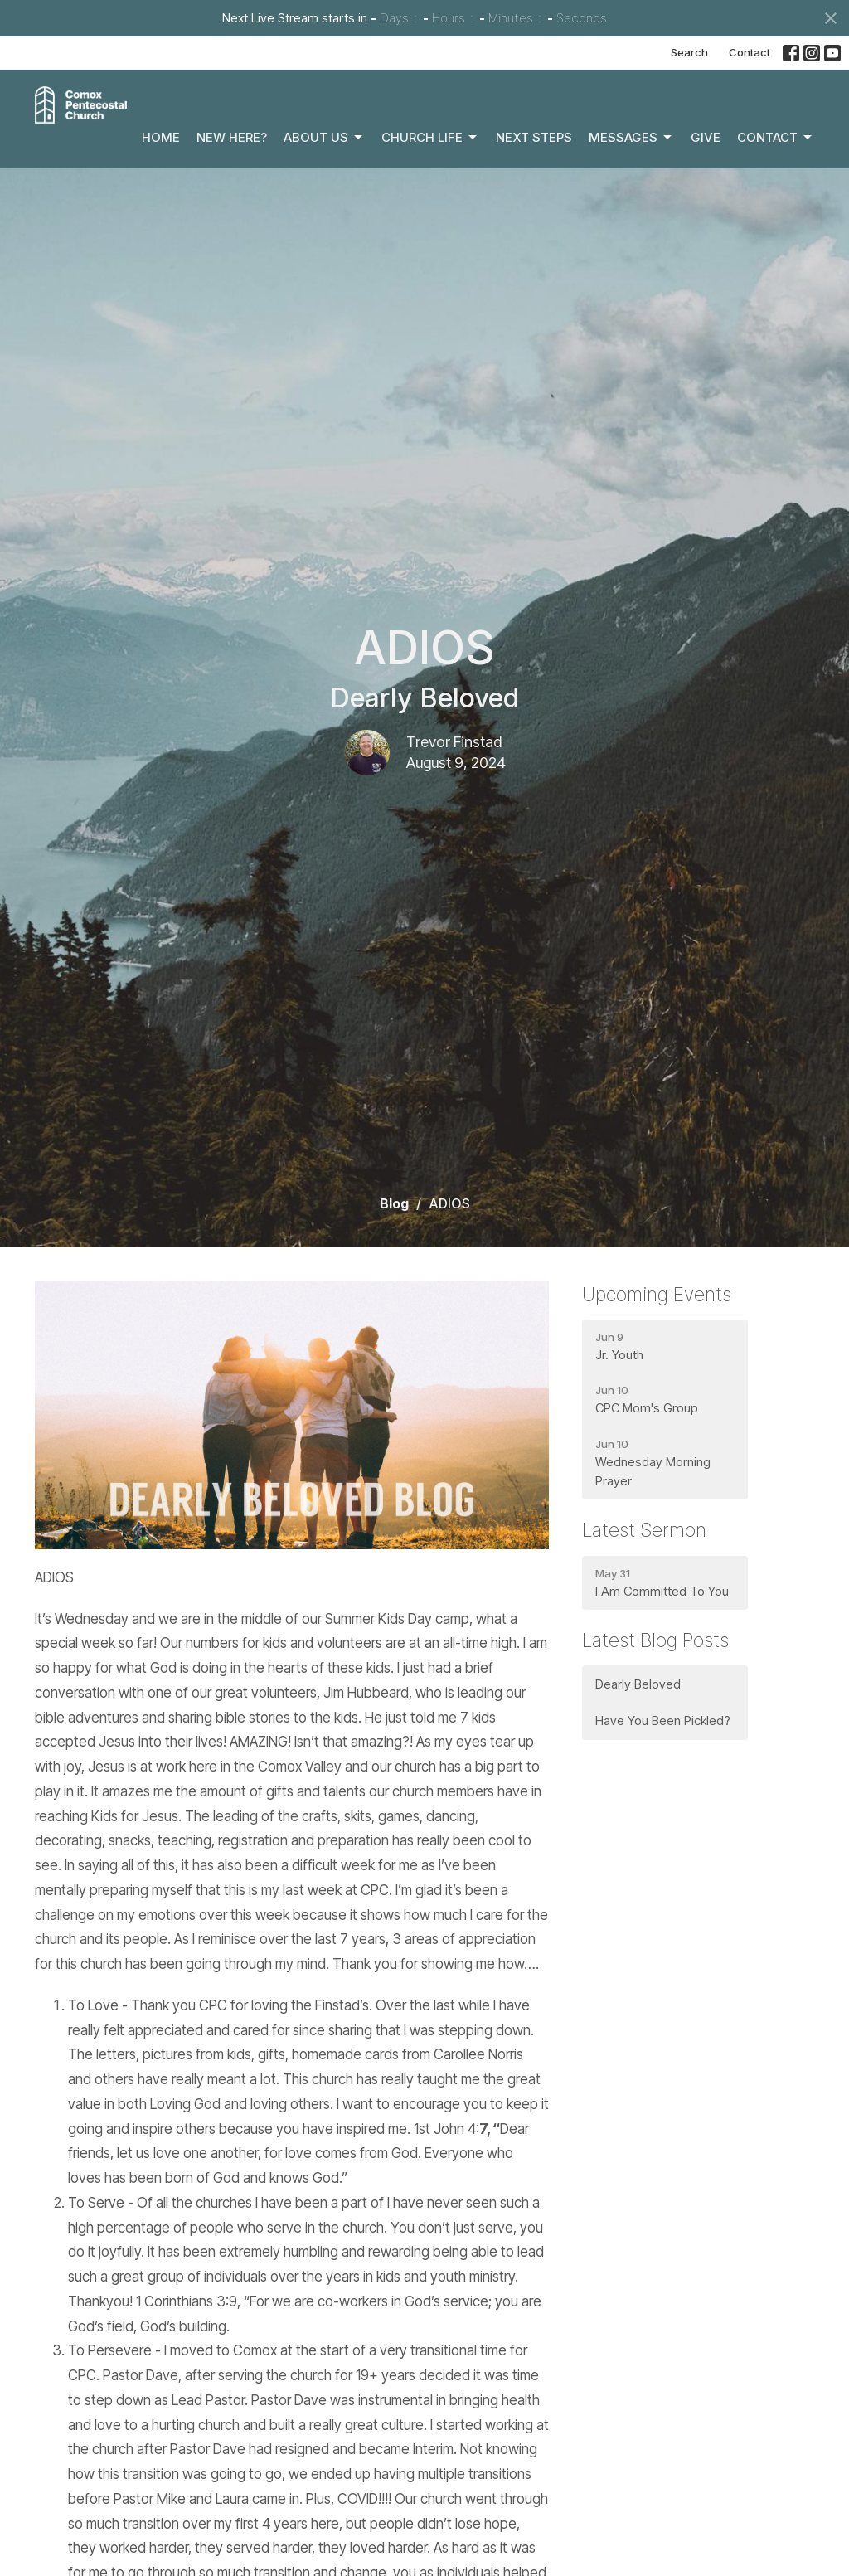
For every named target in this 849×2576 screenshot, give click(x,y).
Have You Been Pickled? (662, 1720)
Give (705, 137)
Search (689, 52)
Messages (631, 137)
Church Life (430, 137)
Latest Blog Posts (655, 1640)
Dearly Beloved (638, 1684)
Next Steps (534, 137)
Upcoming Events (656, 1294)
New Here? (231, 137)
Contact (749, 52)
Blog (394, 1203)
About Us (324, 137)
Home (161, 137)
